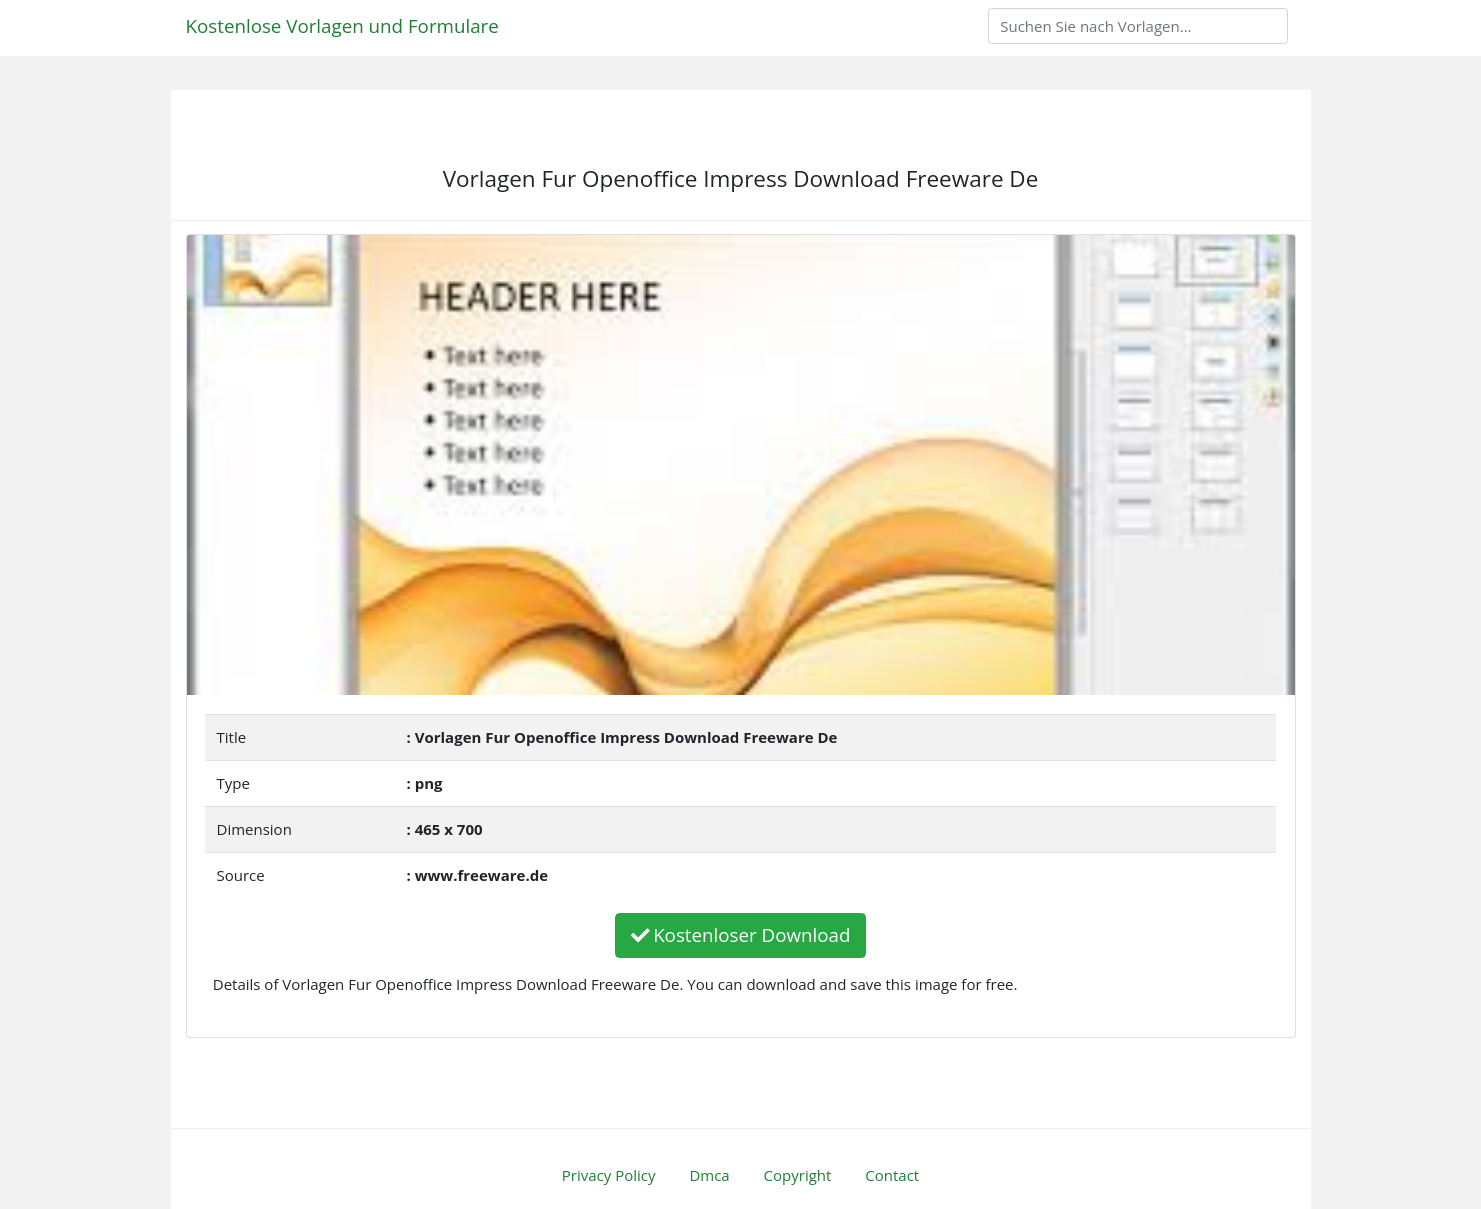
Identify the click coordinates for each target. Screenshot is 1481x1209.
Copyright (798, 1175)
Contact (892, 1175)
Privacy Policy (609, 1175)
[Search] (1138, 26)
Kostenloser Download (741, 934)
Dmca (709, 1175)
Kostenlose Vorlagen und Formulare (342, 25)
